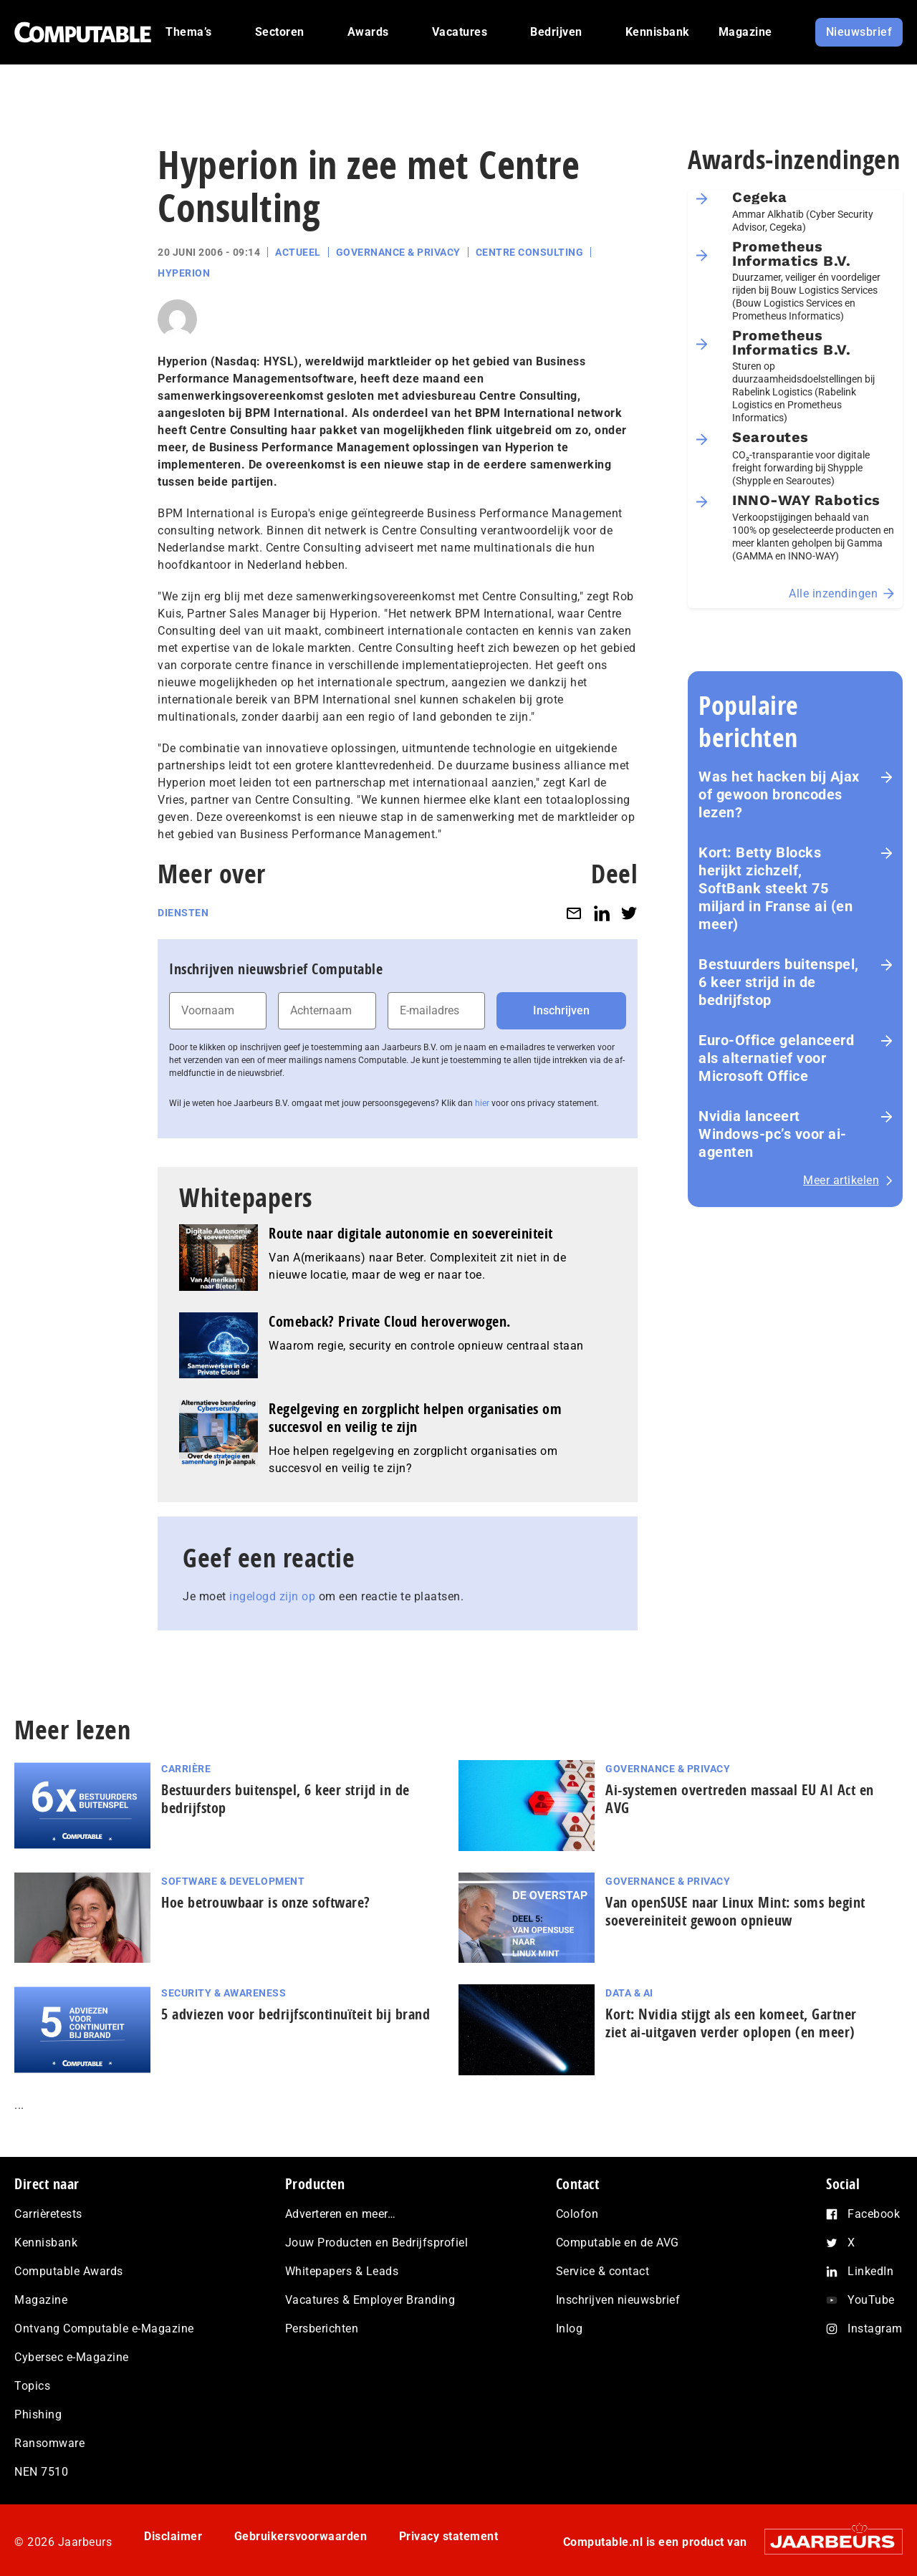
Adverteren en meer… (340, 2214)
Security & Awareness (223, 1993)
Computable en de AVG (617, 2242)
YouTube (871, 2300)
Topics (32, 2386)
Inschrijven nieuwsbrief (618, 2300)
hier (482, 1103)
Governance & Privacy (398, 252)
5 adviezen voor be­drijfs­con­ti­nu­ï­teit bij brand (295, 2014)
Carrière (186, 1768)
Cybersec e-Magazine (71, 2357)
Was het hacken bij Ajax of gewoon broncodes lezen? (779, 794)
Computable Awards (68, 2271)
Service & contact (603, 2271)
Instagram (875, 2328)
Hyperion (184, 273)
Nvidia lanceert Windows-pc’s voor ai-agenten (772, 1133)
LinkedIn (870, 2271)
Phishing (38, 2414)
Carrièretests (48, 2214)
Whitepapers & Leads (342, 2271)
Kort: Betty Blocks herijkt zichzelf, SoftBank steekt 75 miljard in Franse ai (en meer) (775, 888)
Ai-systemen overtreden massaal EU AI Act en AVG (739, 1798)
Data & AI (629, 1993)
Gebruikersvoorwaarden (301, 2536)
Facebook (874, 2214)
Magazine (40, 2300)
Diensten (183, 912)
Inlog (569, 2328)
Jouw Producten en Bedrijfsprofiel (377, 2242)
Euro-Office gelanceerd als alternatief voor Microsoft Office (776, 1058)
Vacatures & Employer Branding (370, 2300)
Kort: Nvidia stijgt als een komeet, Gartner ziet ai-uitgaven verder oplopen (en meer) (731, 2023)
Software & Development (232, 1881)
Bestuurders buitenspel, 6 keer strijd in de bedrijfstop (778, 982)
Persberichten (322, 2328)
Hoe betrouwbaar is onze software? (265, 1902)
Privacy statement (449, 2536)
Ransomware (49, 2443)
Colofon (577, 2214)
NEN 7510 (41, 2472)
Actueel (298, 252)
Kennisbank (45, 2242)
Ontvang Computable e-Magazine (104, 2328)
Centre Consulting (530, 252)
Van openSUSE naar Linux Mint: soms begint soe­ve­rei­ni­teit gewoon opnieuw (735, 1911)
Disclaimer (173, 2536)
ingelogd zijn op (272, 1596)
